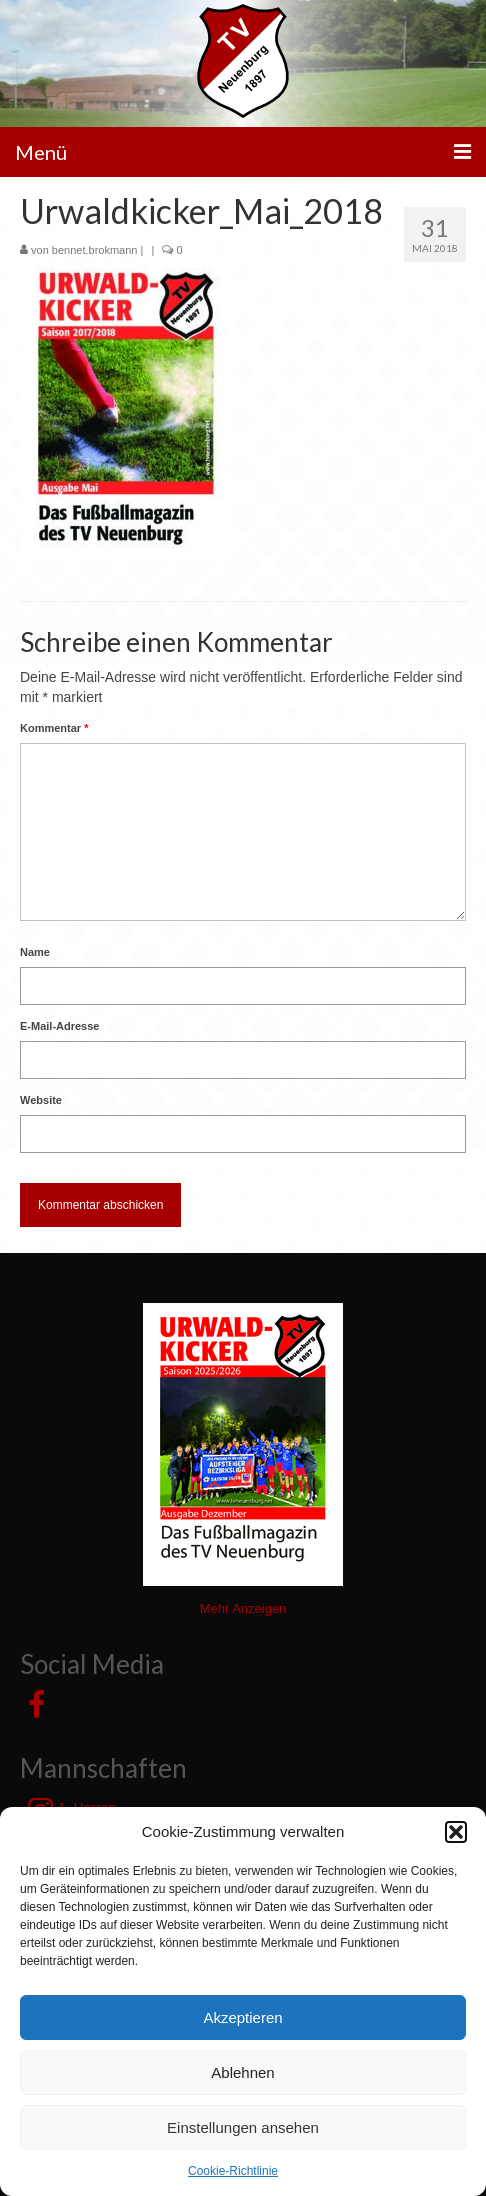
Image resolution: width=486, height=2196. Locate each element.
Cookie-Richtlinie (233, 2171)
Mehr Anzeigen (243, 1608)
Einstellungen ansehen (243, 2127)
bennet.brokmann (95, 250)
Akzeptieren (242, 2017)
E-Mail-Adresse (59, 1026)
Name (35, 952)
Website (41, 1100)
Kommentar (54, 728)
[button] (456, 1832)
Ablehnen (242, 2072)
